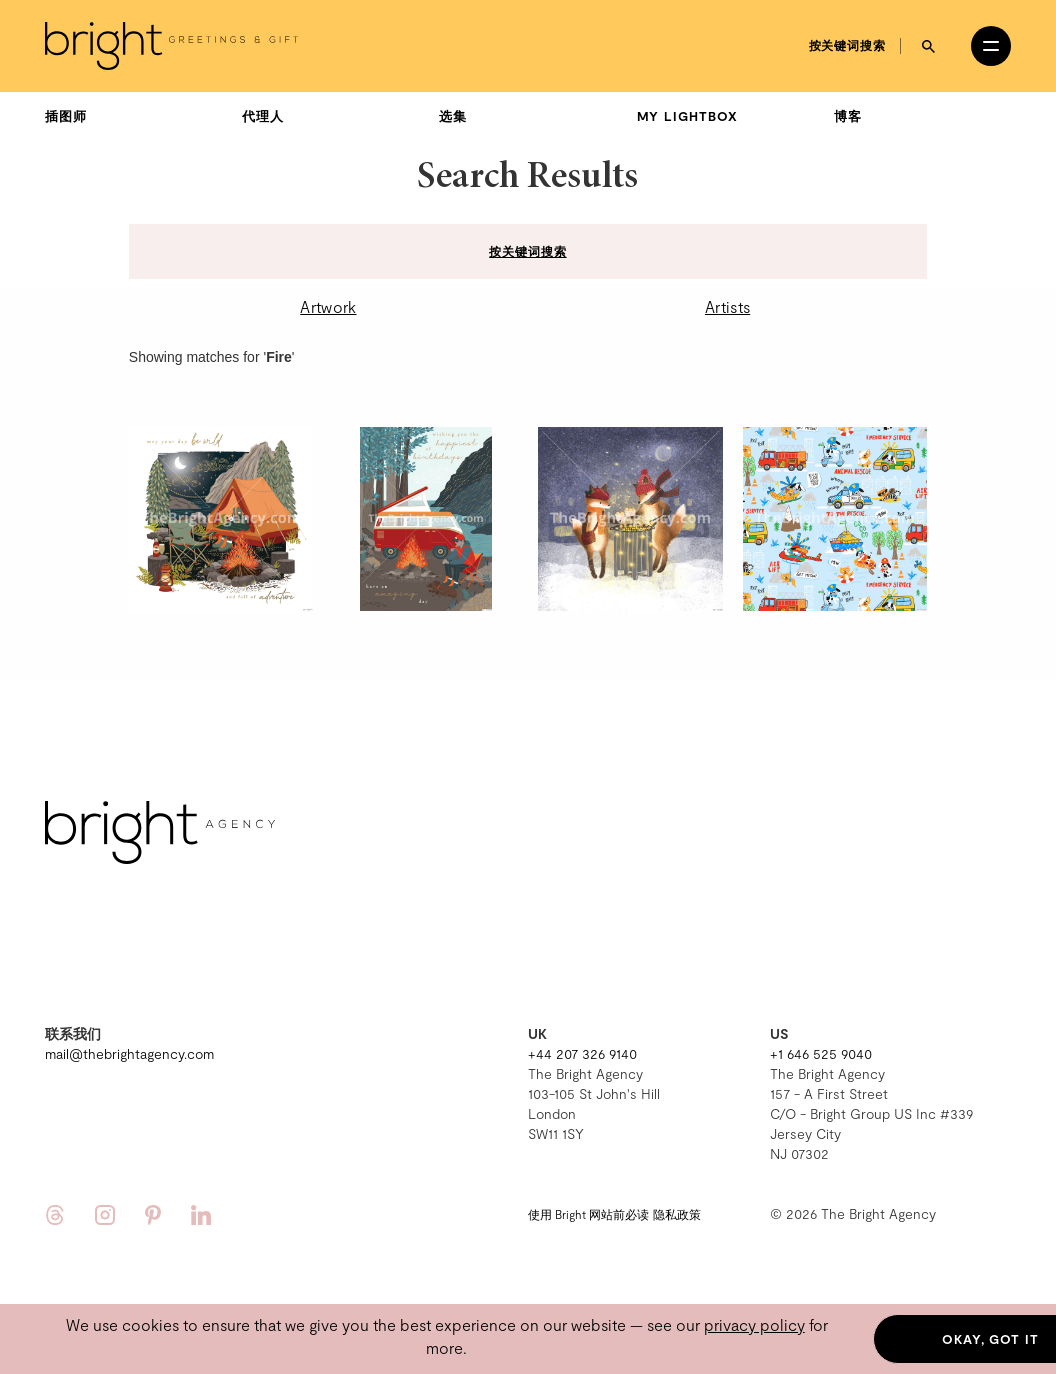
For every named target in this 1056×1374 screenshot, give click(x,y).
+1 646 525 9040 (821, 1053)
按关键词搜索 (847, 45)
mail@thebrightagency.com (129, 1053)
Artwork (328, 306)
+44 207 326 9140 (582, 1053)
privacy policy (754, 1324)
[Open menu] (991, 46)
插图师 (66, 116)
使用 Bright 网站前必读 (588, 1214)
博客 (848, 116)
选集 (453, 116)
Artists (727, 306)
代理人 (263, 116)
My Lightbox (687, 116)
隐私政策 (677, 1214)
